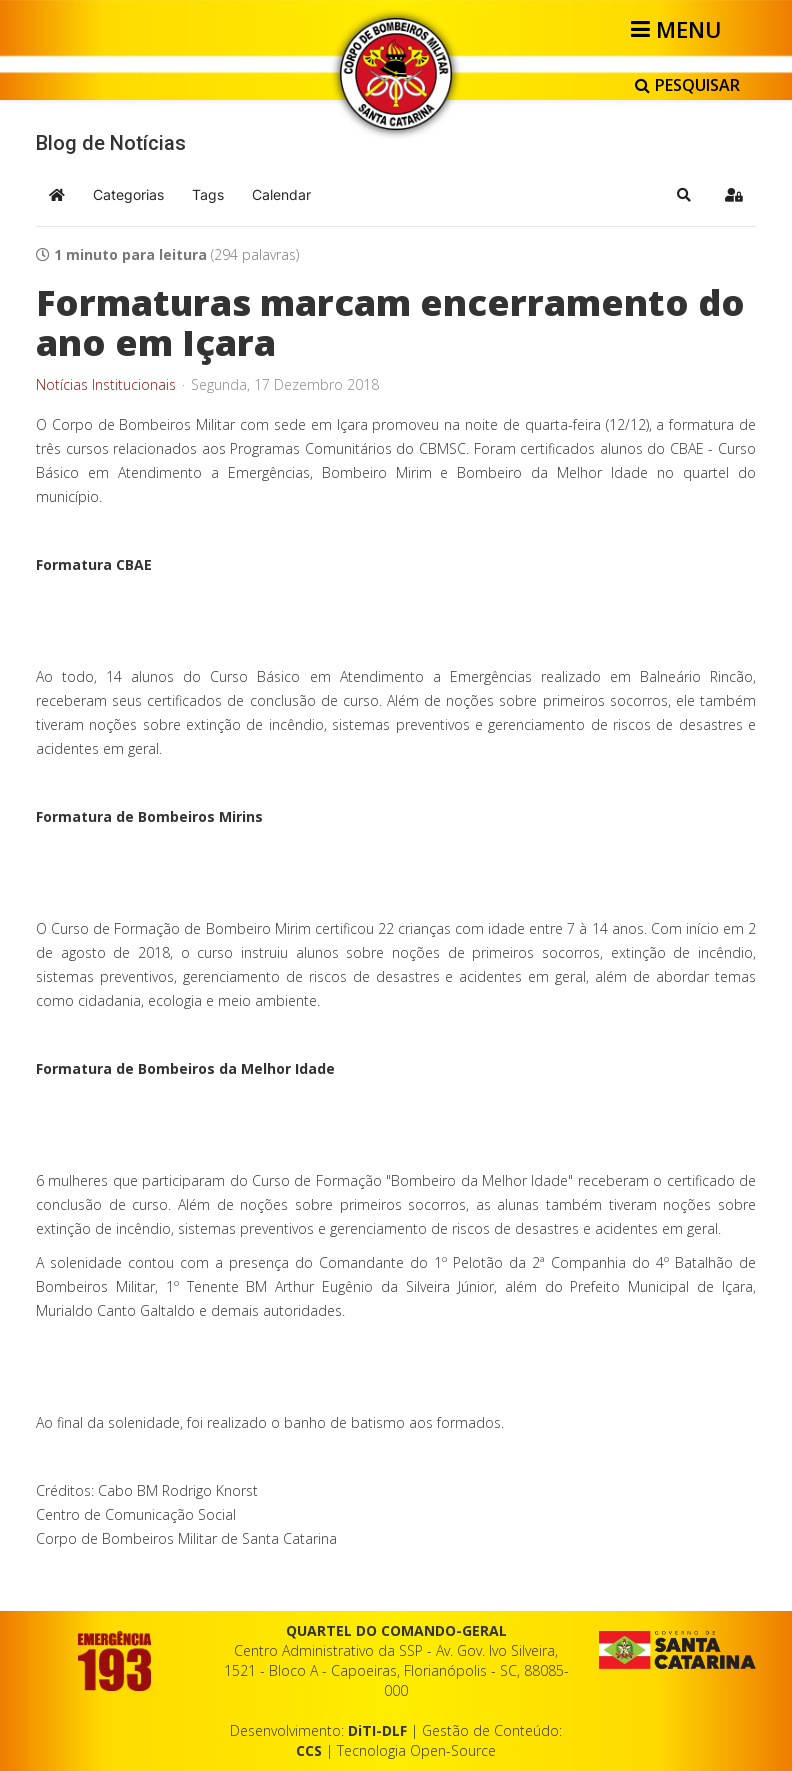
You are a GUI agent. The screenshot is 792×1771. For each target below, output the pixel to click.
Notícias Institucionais (106, 385)
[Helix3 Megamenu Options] (679, 29)
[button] (684, 195)
